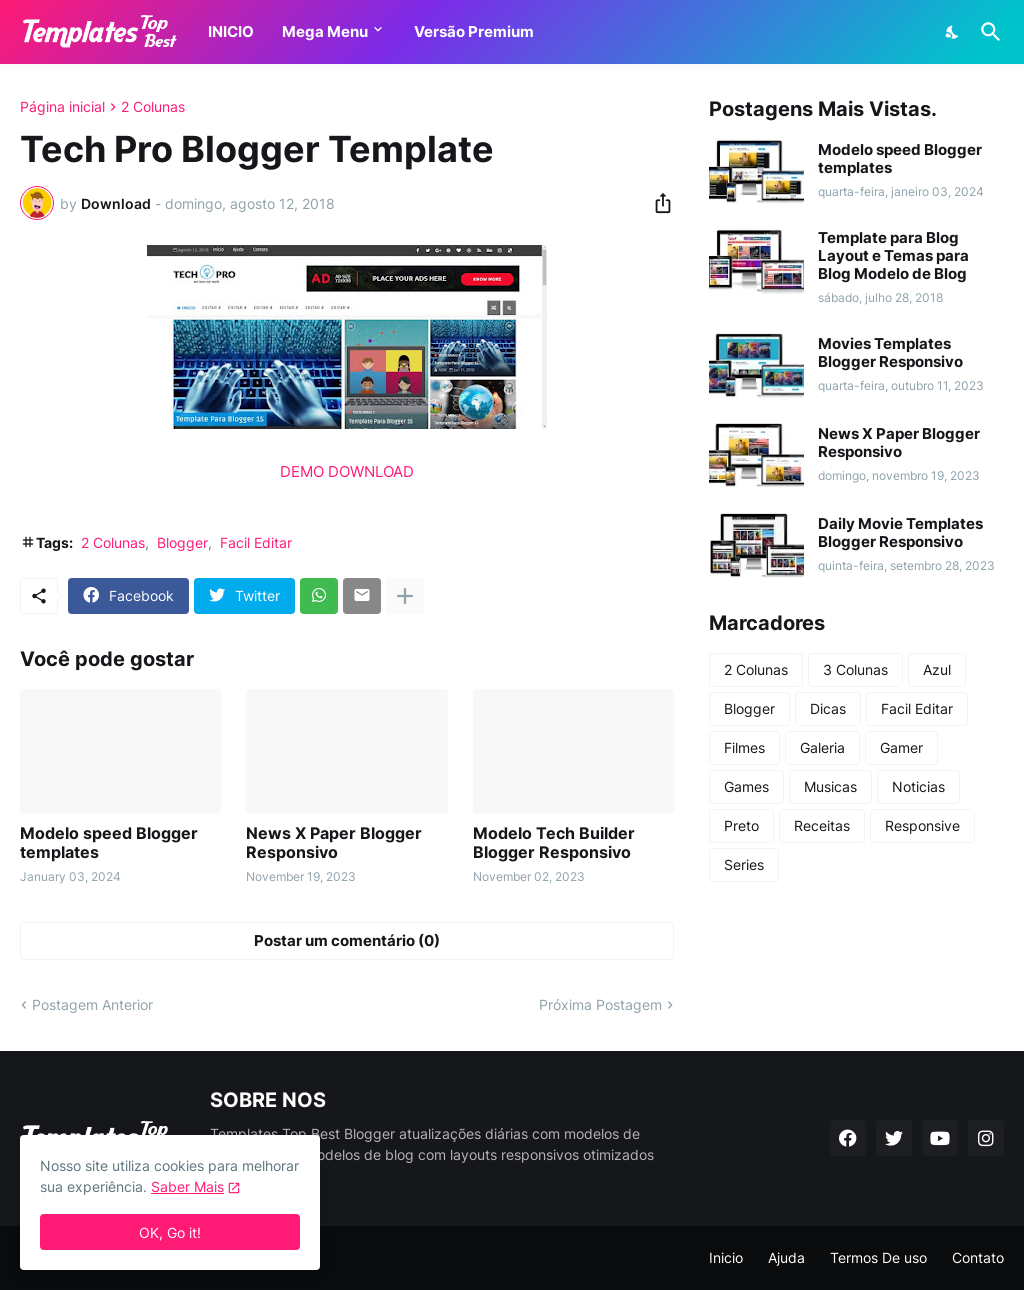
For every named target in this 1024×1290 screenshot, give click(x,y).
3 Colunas (855, 669)
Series (744, 864)
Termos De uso (878, 1257)
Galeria (822, 747)
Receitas (822, 825)
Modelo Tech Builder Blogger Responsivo (554, 843)
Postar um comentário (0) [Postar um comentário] (347, 940)
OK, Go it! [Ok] (170, 1232)
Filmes (744, 747)
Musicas (830, 786)
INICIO (231, 31)
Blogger (182, 542)
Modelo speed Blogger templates (109, 843)
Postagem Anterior (92, 1004)
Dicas (828, 708)
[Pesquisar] (987, 32)
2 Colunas (153, 107)
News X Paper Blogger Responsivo (334, 843)
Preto (741, 825)
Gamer (901, 747)
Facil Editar (256, 542)
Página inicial (62, 107)
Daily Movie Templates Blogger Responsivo (900, 533)
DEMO (302, 471)
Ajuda (786, 1257)
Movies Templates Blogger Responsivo (890, 353)
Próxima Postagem (600, 1004)
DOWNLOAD (371, 471)
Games (746, 786)
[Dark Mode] (953, 32)
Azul (937, 669)
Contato (978, 1257)
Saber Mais (187, 1186)
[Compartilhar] (657, 203)
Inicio (726, 1257)
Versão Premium (474, 31)
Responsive (922, 825)
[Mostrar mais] (405, 596)
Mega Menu (325, 31)
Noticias (918, 786)
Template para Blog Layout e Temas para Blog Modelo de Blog (893, 256)
